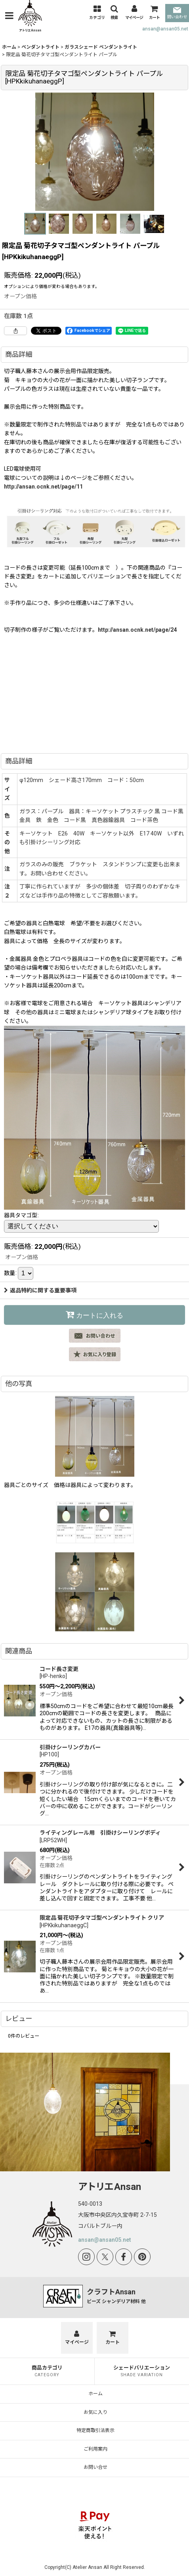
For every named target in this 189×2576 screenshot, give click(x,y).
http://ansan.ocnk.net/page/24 (137, 630)
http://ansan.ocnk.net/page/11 (43, 486)
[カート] (154, 13)
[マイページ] (134, 13)
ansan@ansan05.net (165, 29)
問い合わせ (177, 13)
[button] (9, 16)
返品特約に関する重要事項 (40, 1290)
